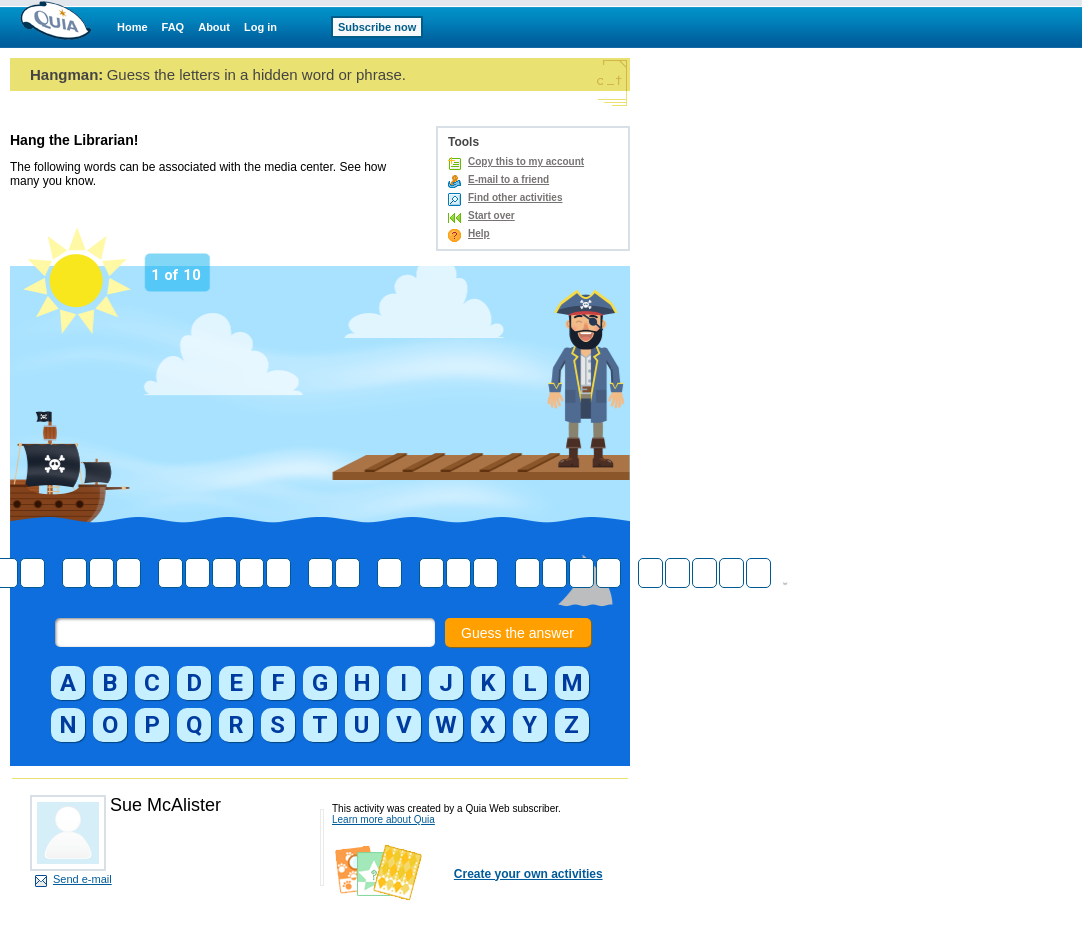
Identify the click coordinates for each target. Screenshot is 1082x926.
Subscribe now (377, 27)
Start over (491, 215)
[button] (68, 683)
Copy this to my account (526, 161)
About (214, 27)
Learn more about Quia (383, 819)
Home (132, 27)
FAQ (173, 27)
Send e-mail (82, 879)
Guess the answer (517, 633)
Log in (260, 27)
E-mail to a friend (508, 179)
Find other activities (515, 197)
